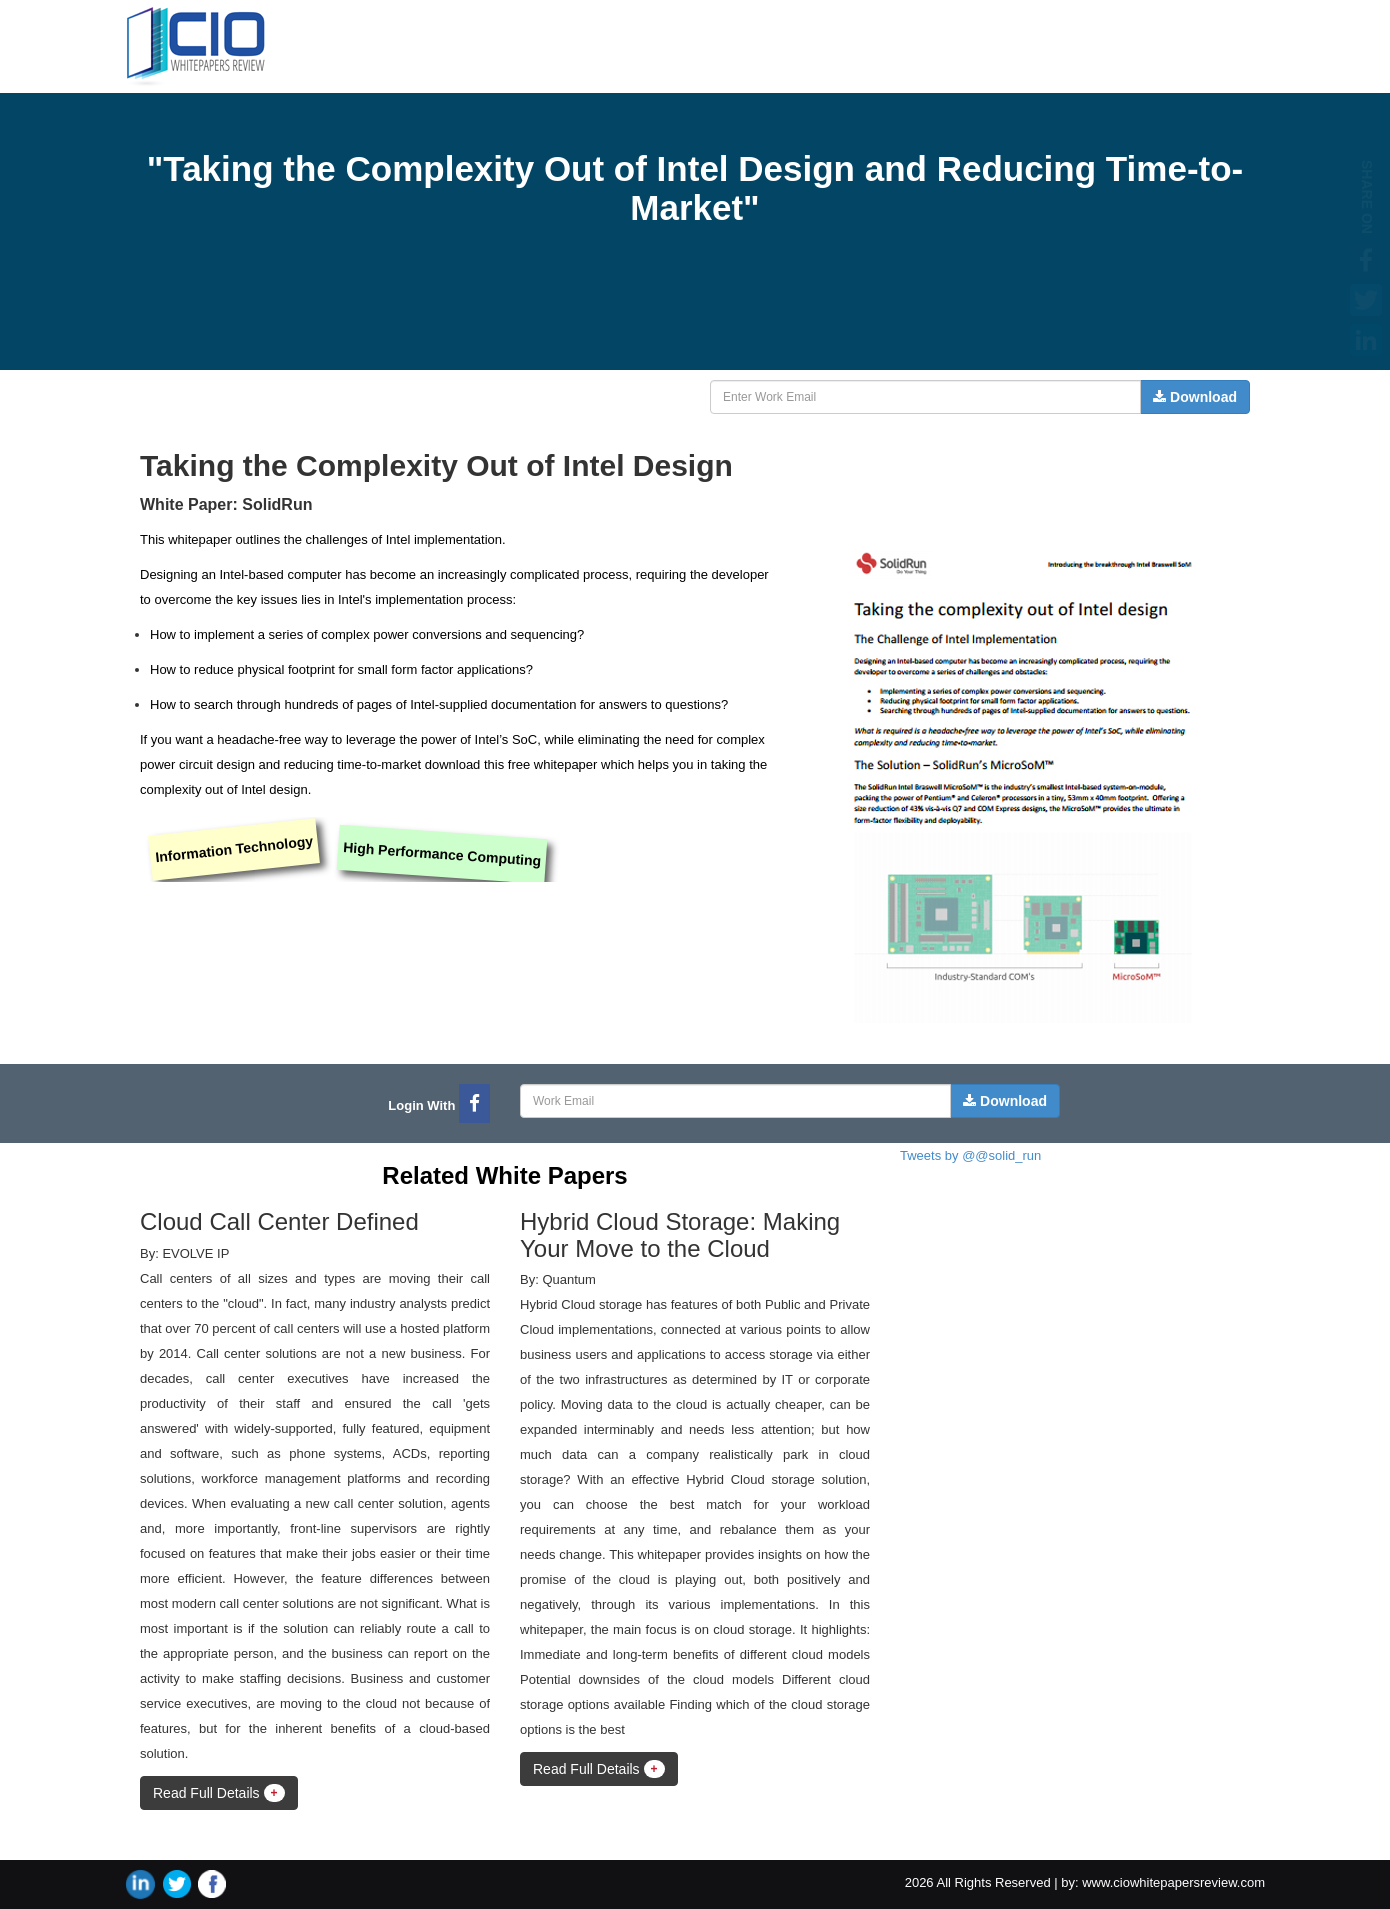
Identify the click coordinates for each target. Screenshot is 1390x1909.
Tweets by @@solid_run (970, 1155)
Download (1195, 397)
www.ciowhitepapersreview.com (1173, 1882)
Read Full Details (219, 1793)
